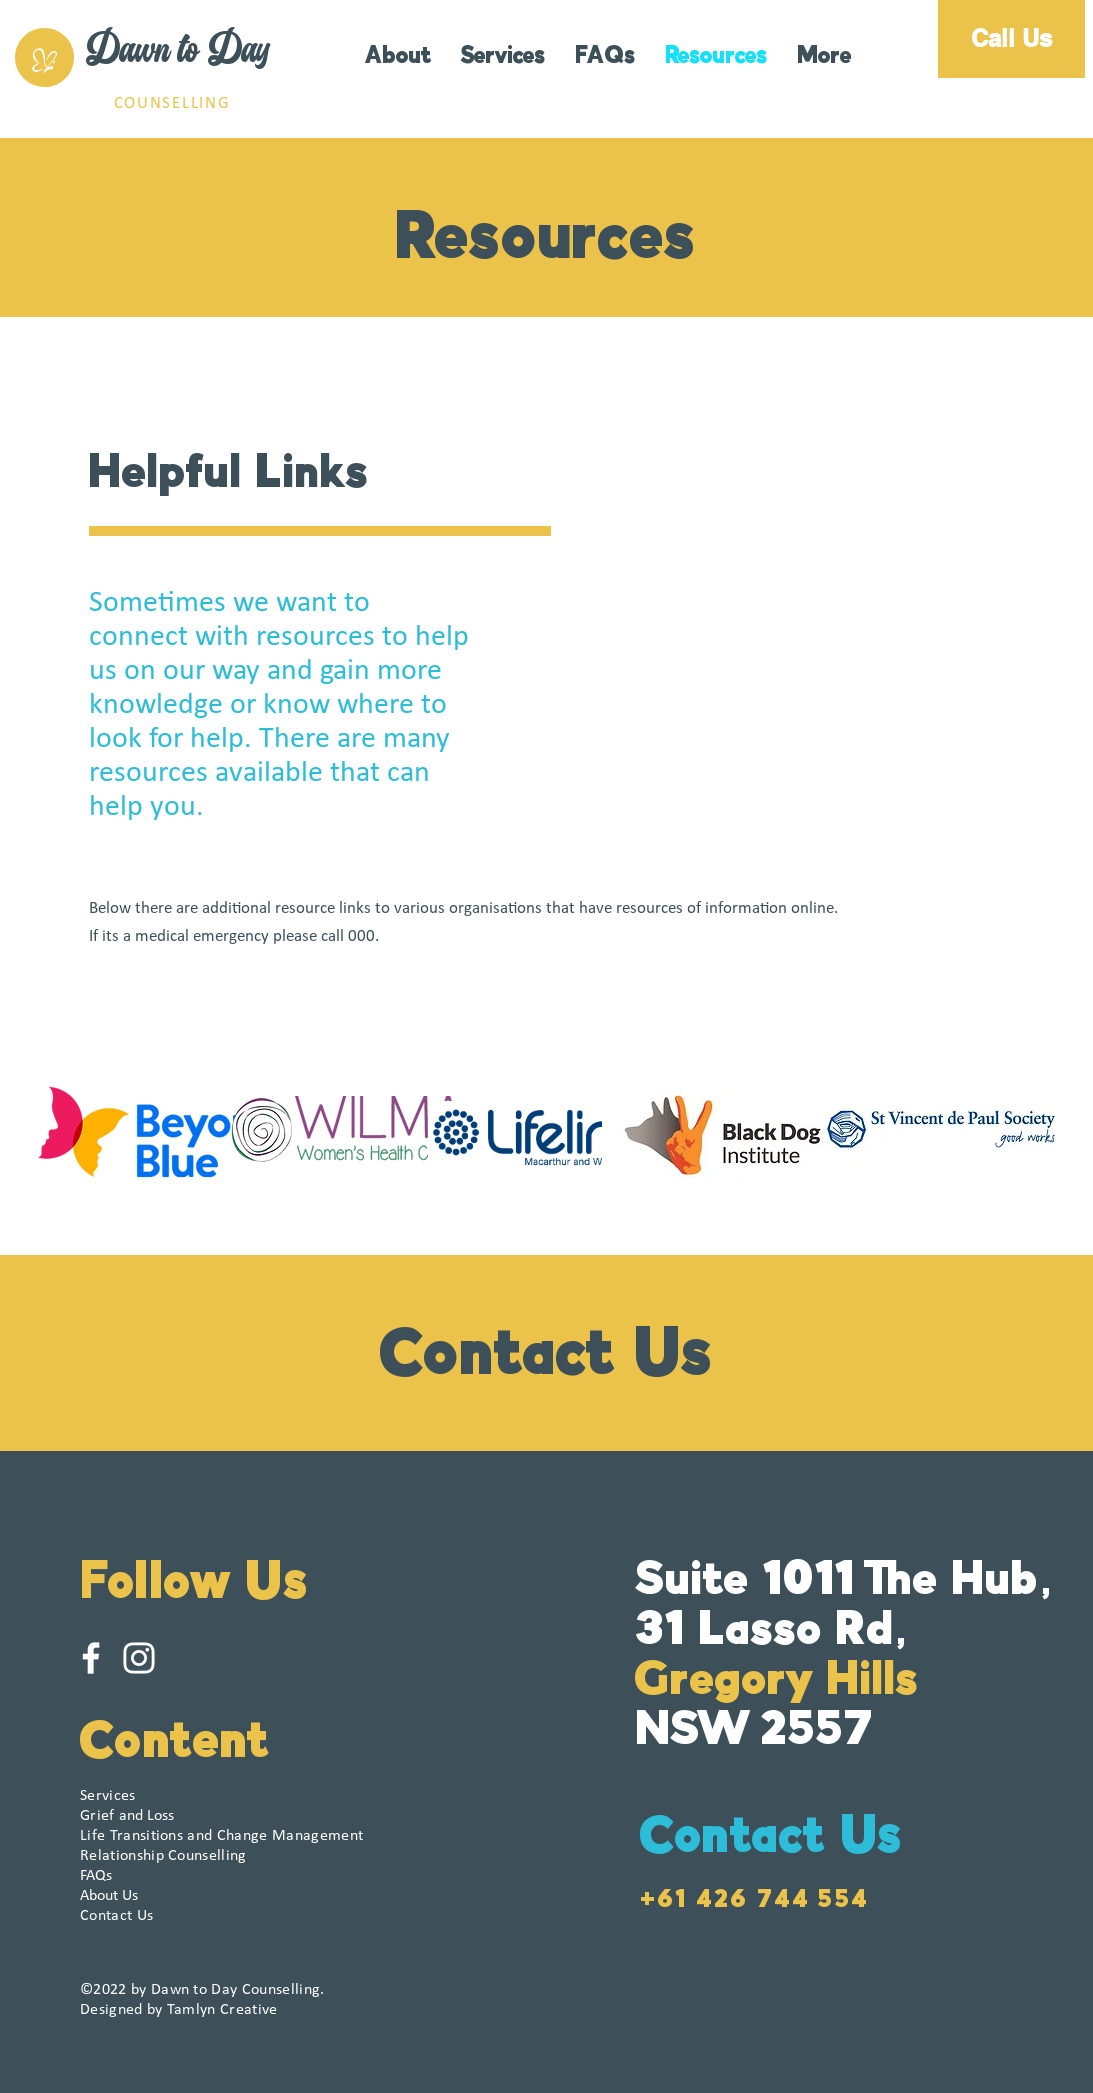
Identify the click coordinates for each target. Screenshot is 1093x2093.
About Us (109, 1896)
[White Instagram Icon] (139, 1658)
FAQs (96, 1876)
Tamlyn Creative (222, 2010)
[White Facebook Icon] (91, 1658)
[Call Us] (1011, 39)
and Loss (127, 1816)
